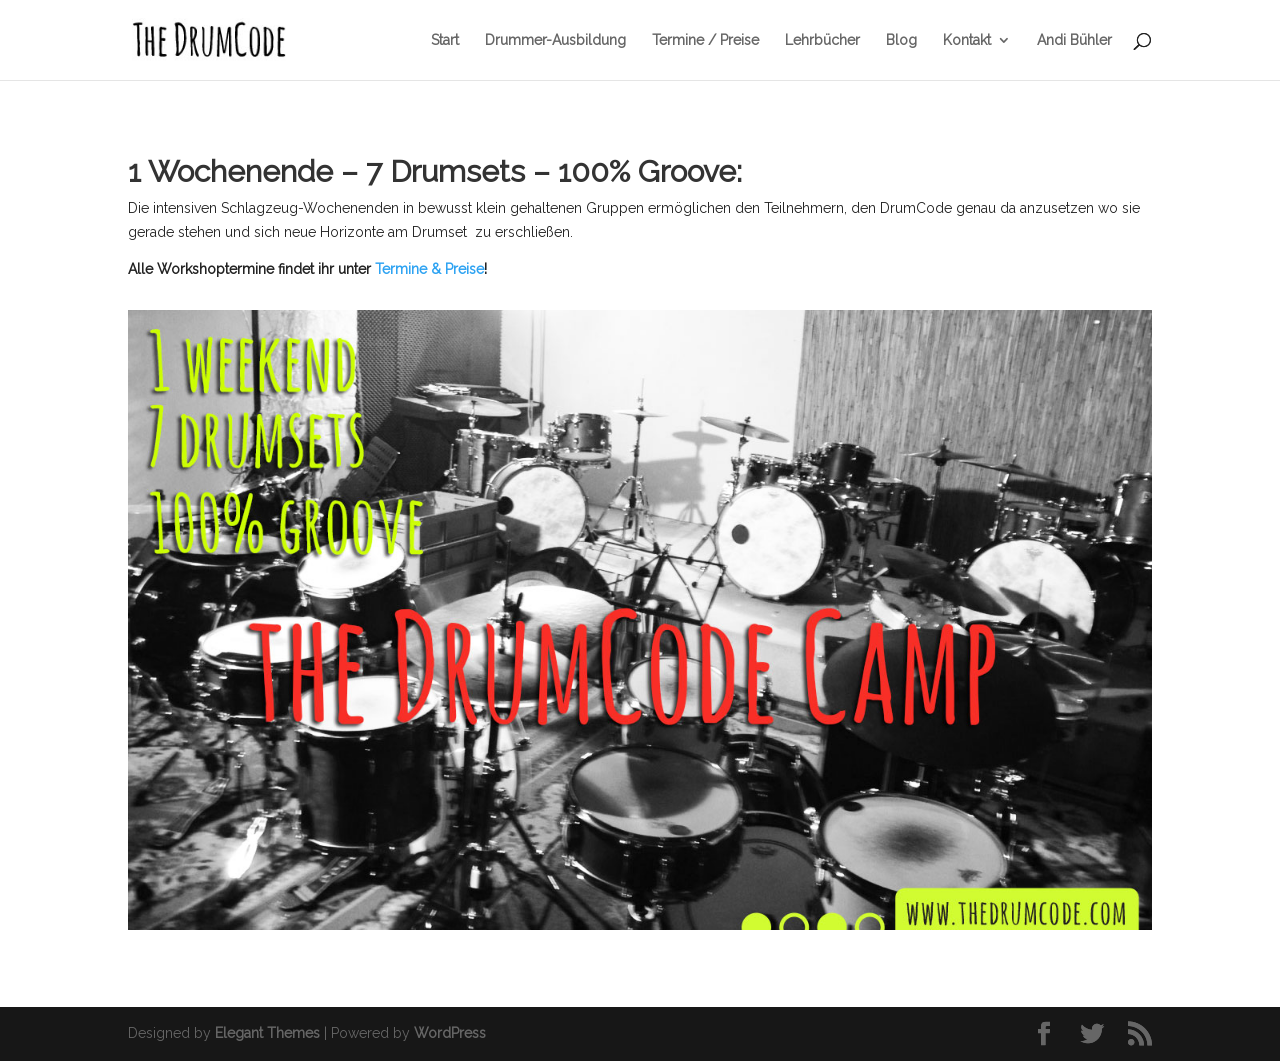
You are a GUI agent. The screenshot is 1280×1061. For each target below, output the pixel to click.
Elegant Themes (267, 1033)
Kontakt (967, 40)
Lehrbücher (822, 40)
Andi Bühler (1074, 40)
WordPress (450, 1033)
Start (445, 40)
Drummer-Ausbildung (555, 40)
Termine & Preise (429, 269)
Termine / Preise (705, 40)
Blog (901, 40)
